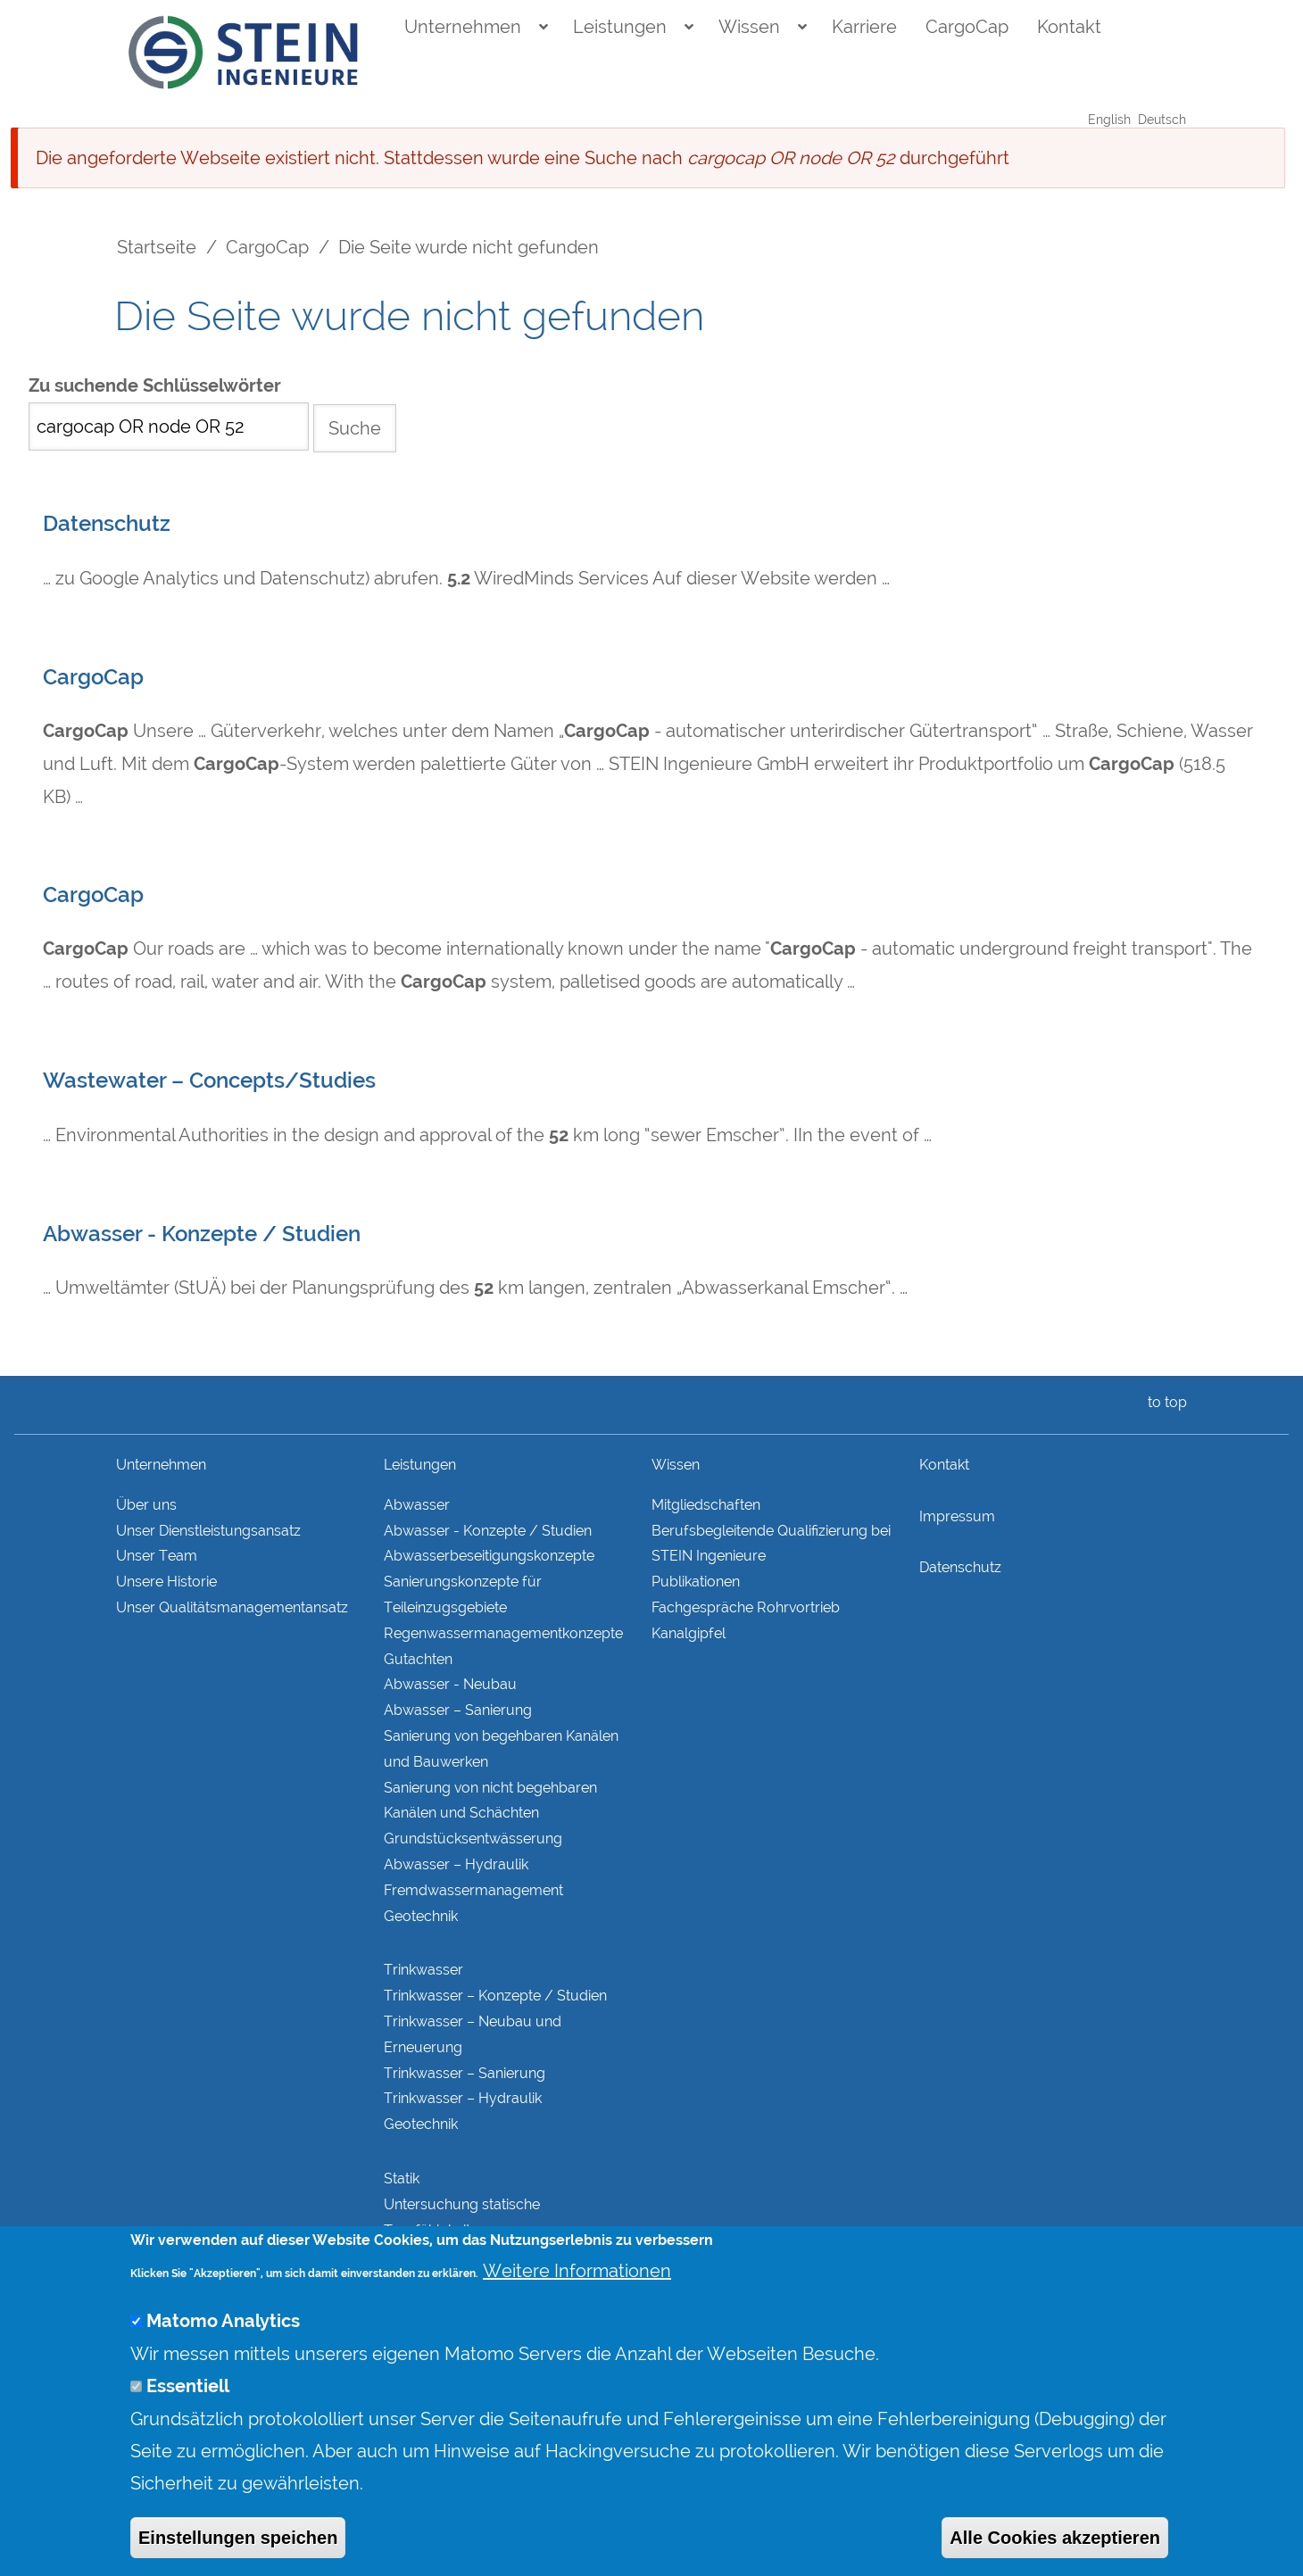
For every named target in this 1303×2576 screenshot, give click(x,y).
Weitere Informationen (577, 2307)
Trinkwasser (423, 1969)
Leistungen (620, 26)
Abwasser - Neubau (450, 1684)
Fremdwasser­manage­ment (473, 1890)
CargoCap (966, 26)
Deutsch (1162, 119)
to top (1164, 1402)
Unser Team (156, 1555)
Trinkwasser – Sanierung (464, 2073)
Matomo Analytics (223, 2358)
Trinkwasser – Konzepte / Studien (495, 1995)
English (1109, 119)
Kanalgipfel (689, 1633)
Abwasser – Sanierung (458, 1710)
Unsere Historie (166, 1581)
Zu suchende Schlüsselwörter (155, 386)
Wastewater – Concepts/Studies (209, 1080)
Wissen (749, 26)
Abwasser (417, 1504)
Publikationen (696, 1581)
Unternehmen (462, 26)
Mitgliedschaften (706, 1504)
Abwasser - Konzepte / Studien (202, 1234)
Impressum (957, 1516)
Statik (401, 2178)
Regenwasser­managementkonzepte (503, 1633)
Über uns (146, 1504)
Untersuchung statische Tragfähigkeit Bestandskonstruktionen (463, 2230)
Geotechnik (421, 1916)
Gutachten (418, 1659)
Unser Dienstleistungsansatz (208, 1530)
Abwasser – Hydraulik (456, 1864)
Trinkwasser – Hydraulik (463, 2098)
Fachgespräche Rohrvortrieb (746, 1607)
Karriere (864, 26)
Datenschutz (106, 523)
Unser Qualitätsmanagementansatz (232, 1607)
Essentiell (187, 2423)
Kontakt (1069, 26)
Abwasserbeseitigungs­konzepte (489, 1555)
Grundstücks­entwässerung (473, 1838)
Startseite (156, 247)
